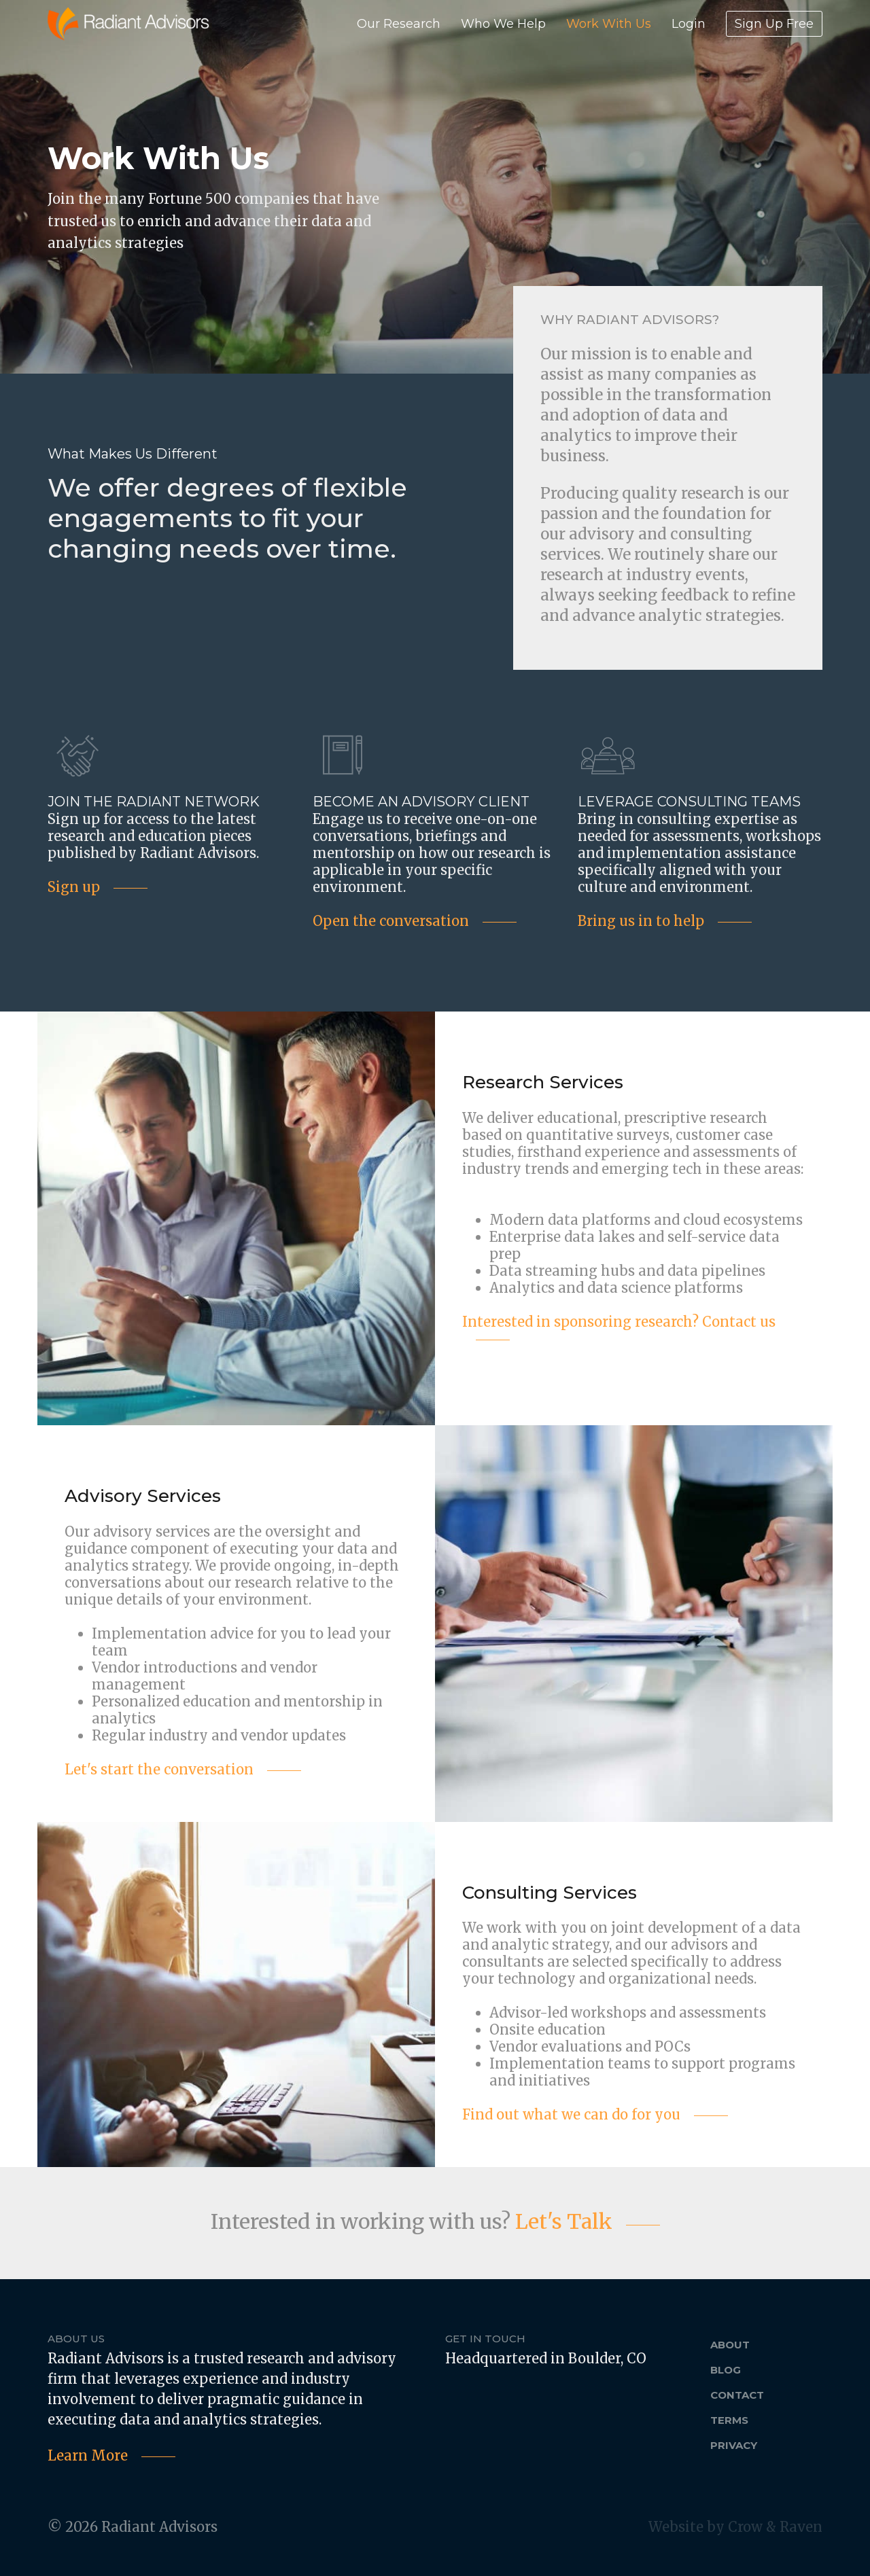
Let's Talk (563, 2221)
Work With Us (608, 23)
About (730, 2344)
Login (689, 23)
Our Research (398, 23)
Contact (737, 2395)
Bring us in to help (641, 920)
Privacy (733, 2445)
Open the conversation (391, 920)
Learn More (88, 2455)
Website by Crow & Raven (735, 2526)
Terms (729, 2420)
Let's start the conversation (159, 1769)
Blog (725, 2369)
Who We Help (503, 23)
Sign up (74, 886)
